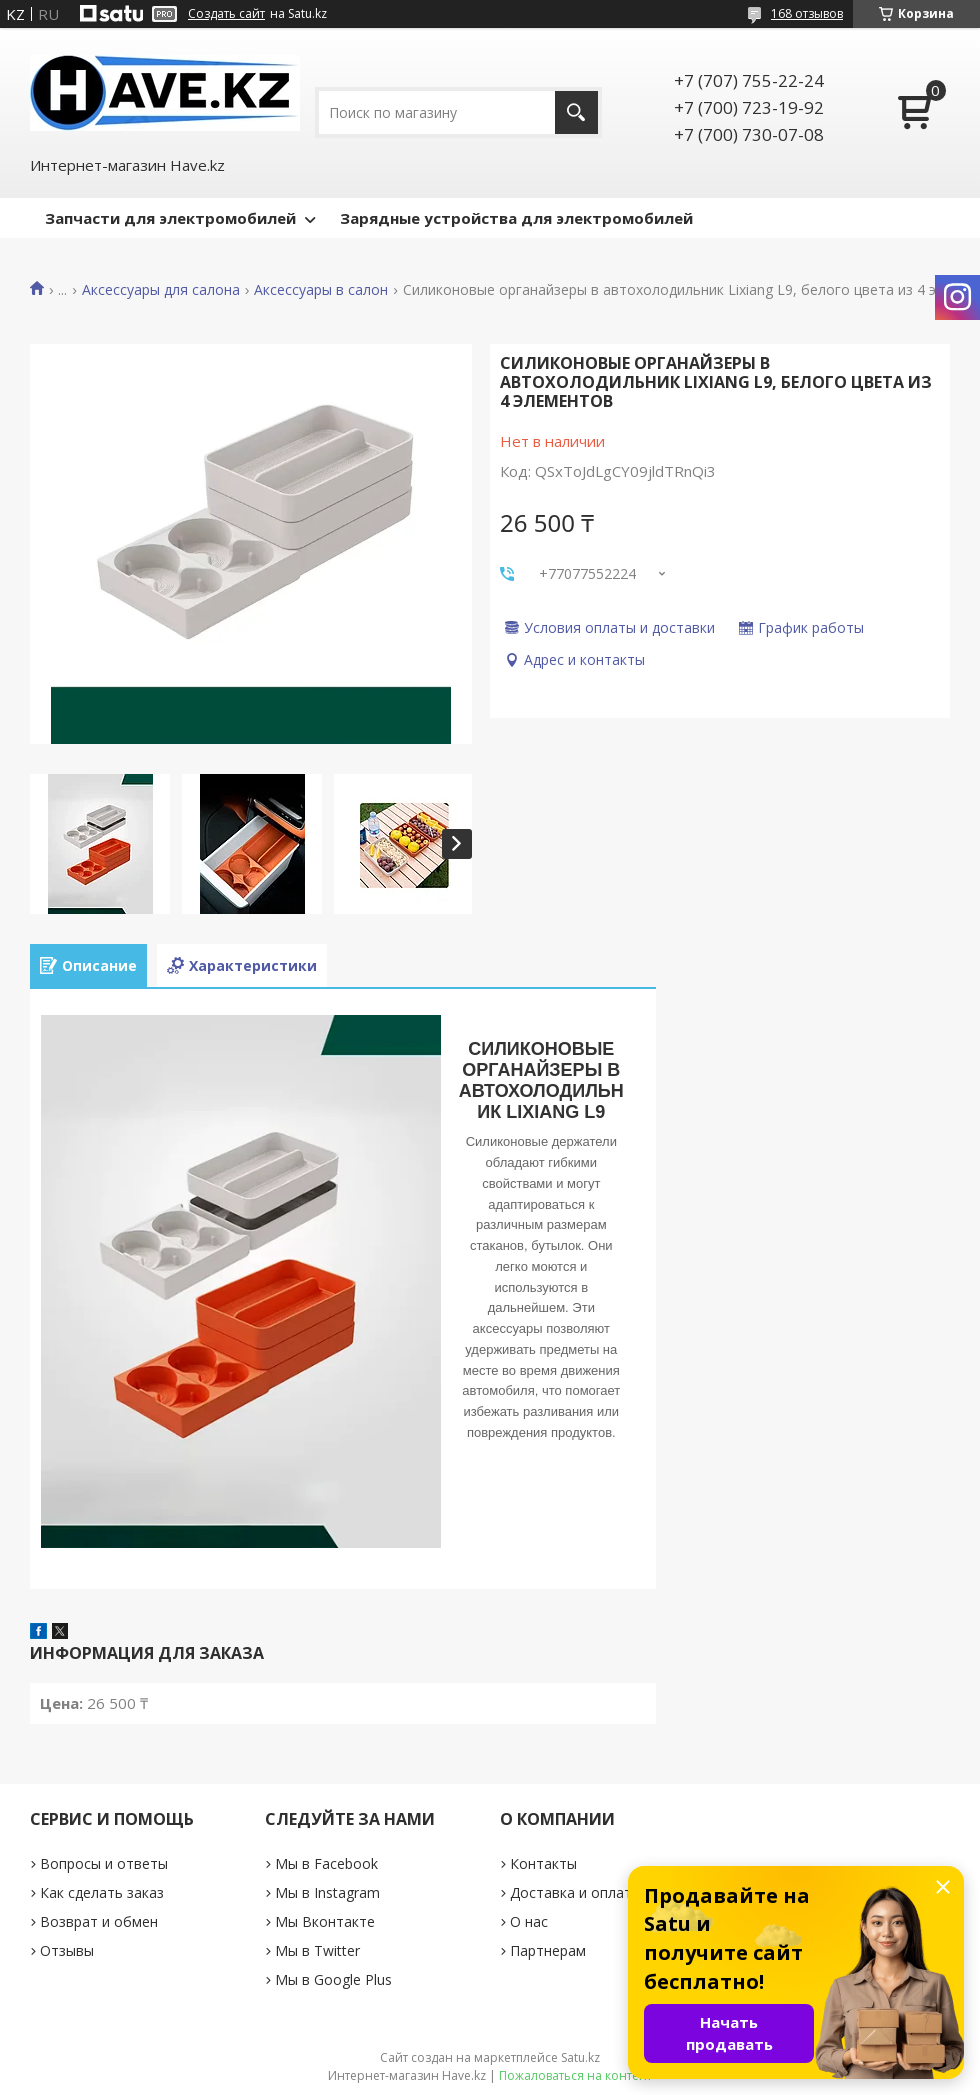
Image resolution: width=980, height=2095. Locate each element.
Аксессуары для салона (161, 290)
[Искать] (576, 112)
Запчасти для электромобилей (170, 218)
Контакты (543, 1863)
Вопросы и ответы (104, 1863)
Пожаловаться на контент (575, 2075)
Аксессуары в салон (321, 290)
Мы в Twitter (317, 1950)
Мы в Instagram (327, 1892)
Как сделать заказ (102, 1892)
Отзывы (67, 1950)
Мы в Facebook (326, 1863)
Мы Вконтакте (325, 1921)
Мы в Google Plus (333, 1979)
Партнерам (548, 1950)
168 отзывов (807, 13)
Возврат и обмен (99, 1921)
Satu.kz (580, 2057)
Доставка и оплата (575, 1892)
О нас (529, 1921)
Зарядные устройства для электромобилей (516, 218)
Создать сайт (226, 14)
